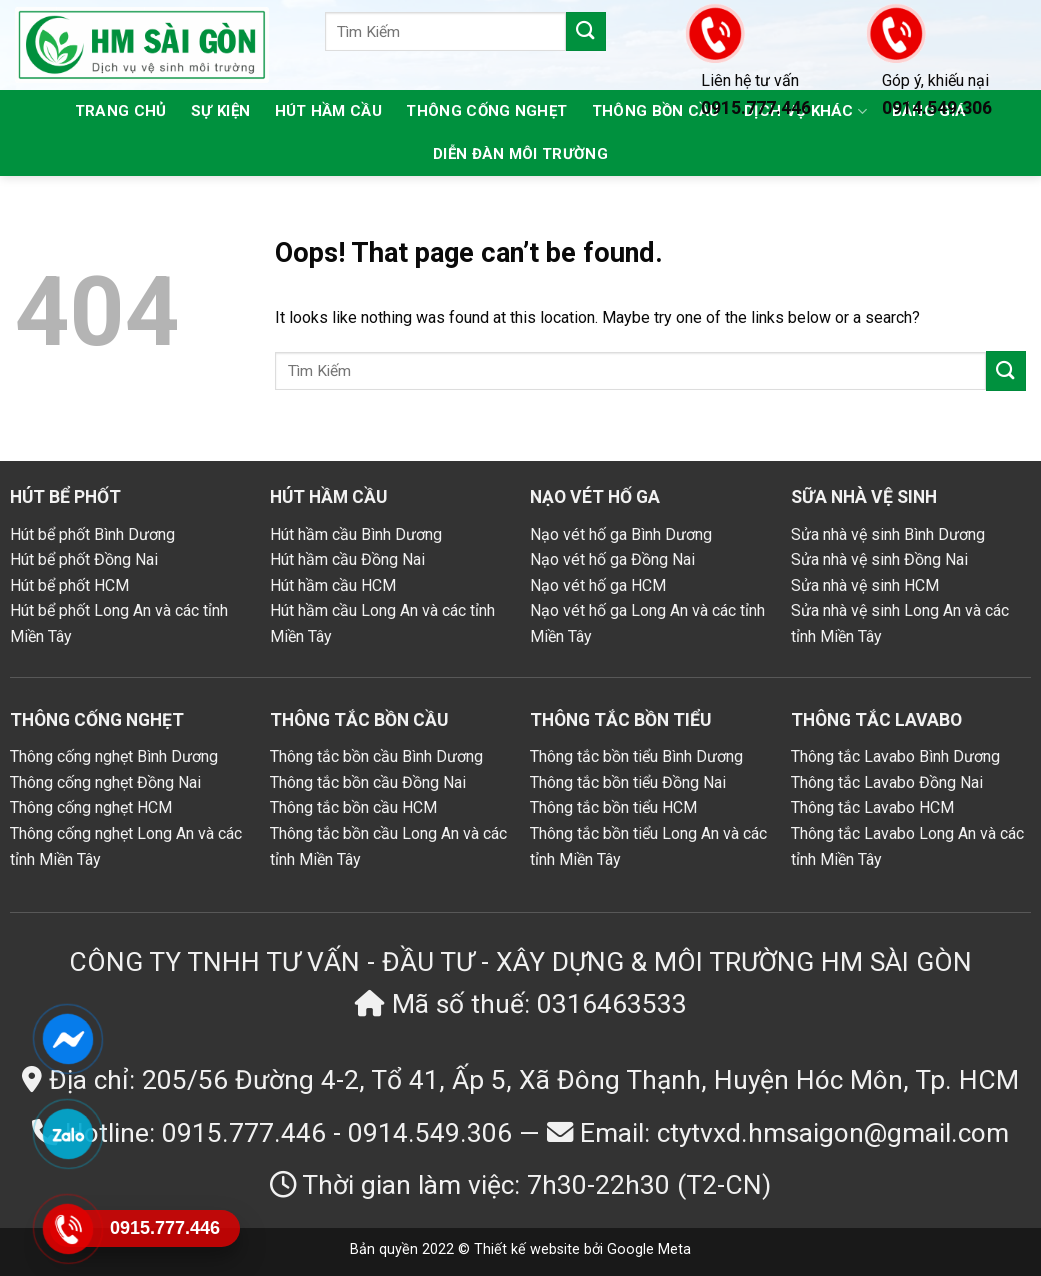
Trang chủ (121, 111)
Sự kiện (220, 111)
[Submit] (586, 31)
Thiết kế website (527, 1249)
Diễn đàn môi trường (520, 154)
